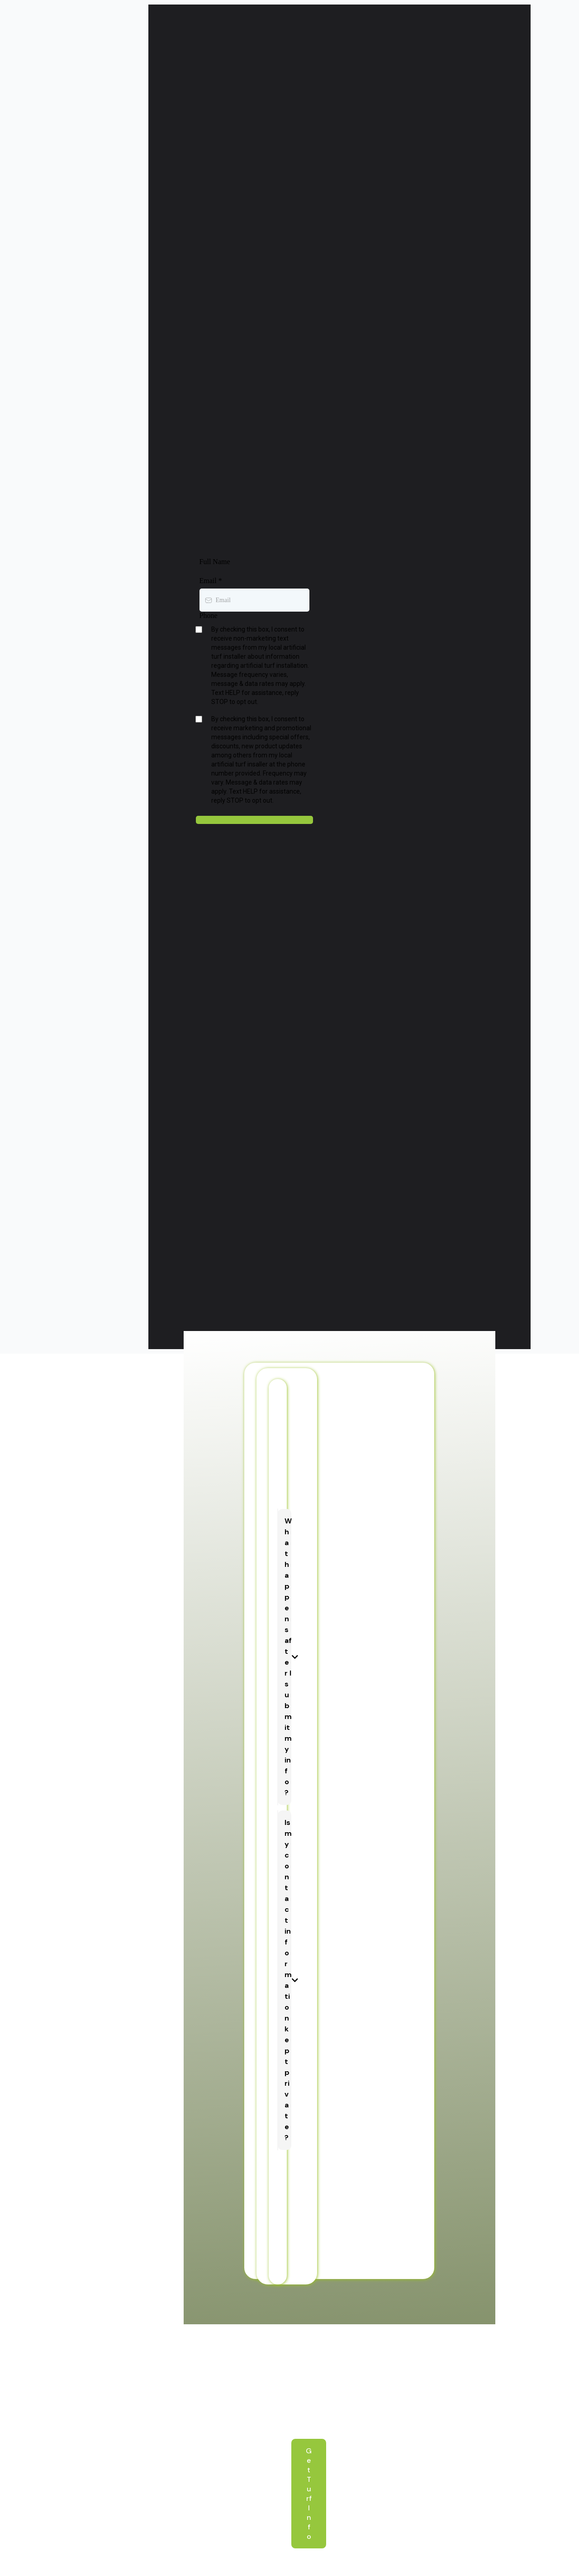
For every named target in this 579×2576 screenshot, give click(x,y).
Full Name (214, 561)
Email (210, 580)
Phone (208, 615)
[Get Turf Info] (309, 2493)
